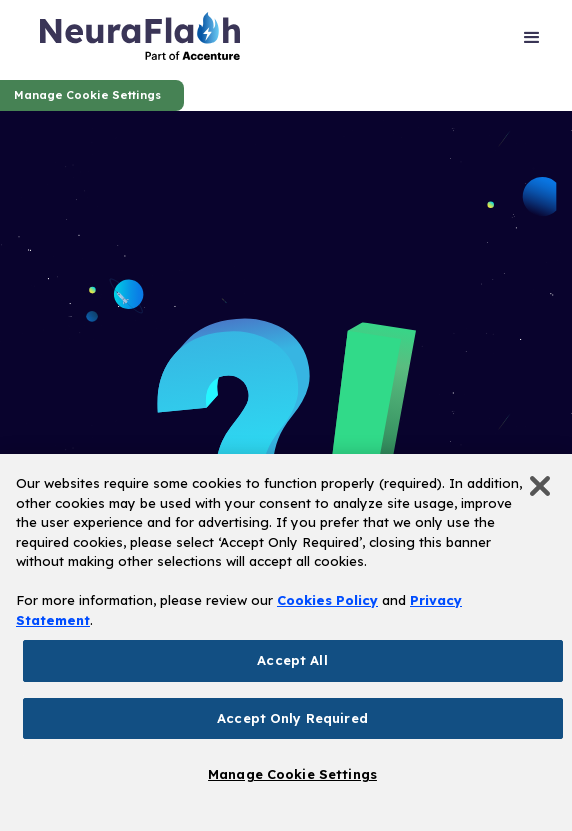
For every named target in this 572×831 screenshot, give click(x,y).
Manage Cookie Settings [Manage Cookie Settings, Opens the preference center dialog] (292, 774)
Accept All (292, 660)
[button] (532, 40)
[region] (286, 642)
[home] (140, 40)
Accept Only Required (292, 718)
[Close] (540, 486)
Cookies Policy (327, 600)
